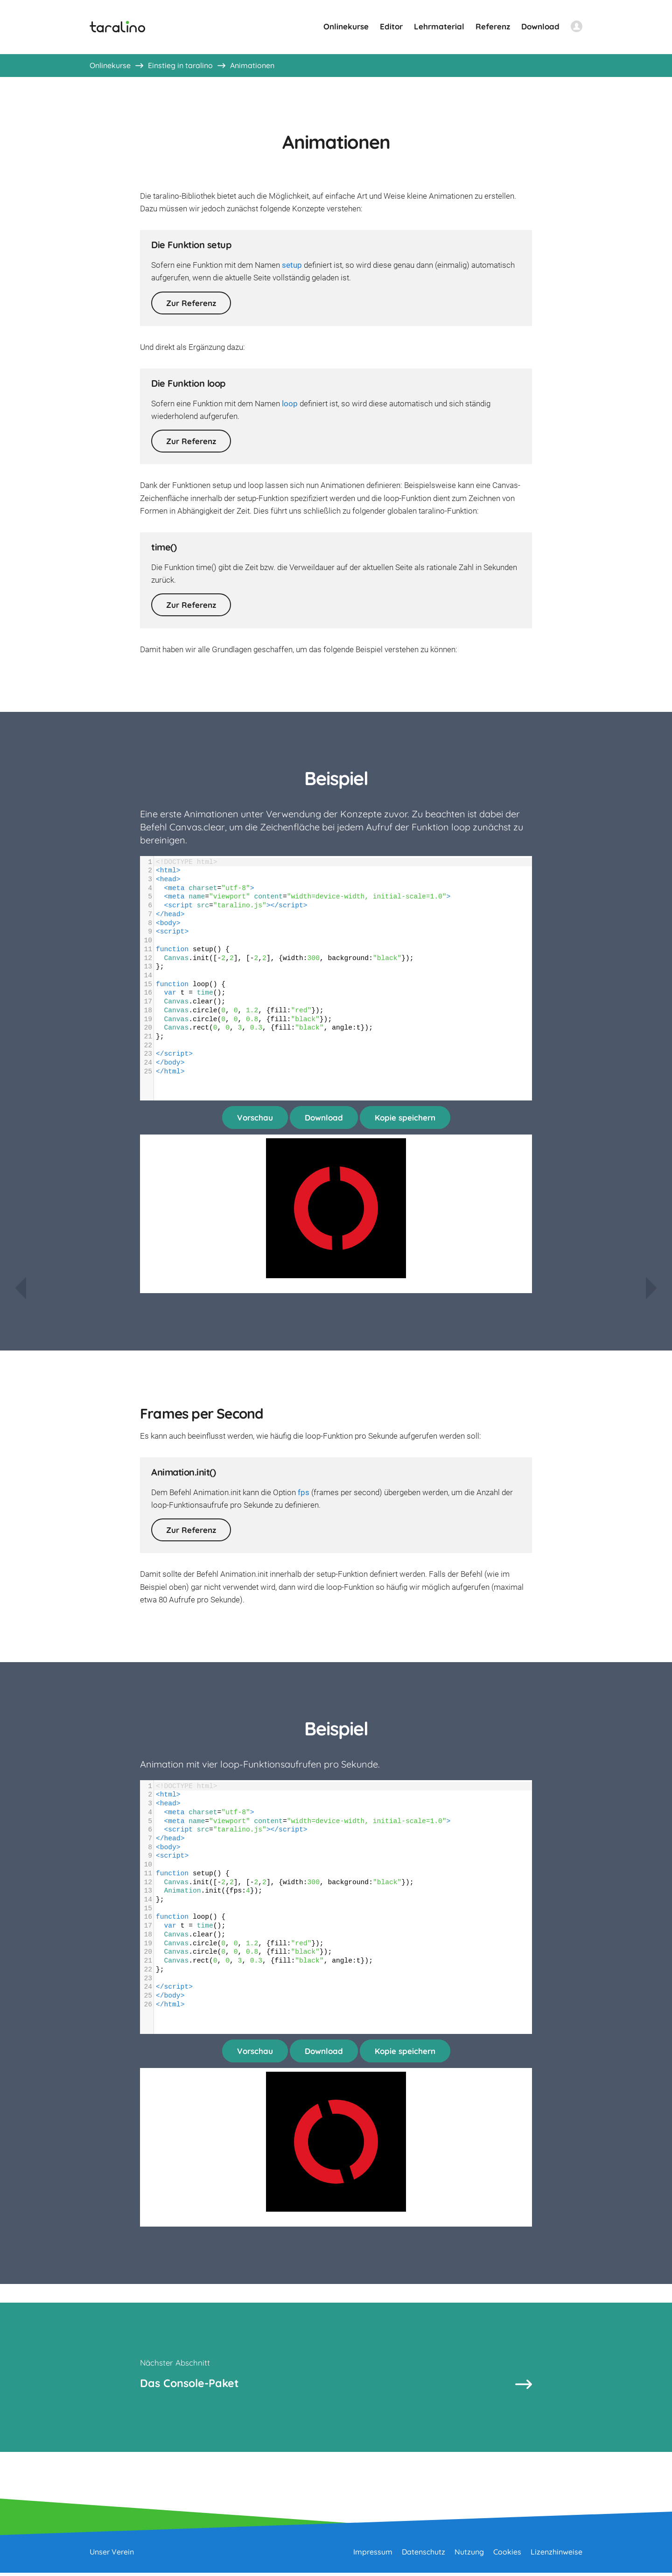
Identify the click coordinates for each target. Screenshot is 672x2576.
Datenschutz (423, 2555)
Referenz (493, 26)
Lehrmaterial (439, 26)
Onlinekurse (346, 26)
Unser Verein (112, 2555)
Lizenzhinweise (556, 2555)
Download (540, 26)
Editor (391, 26)
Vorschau (255, 1117)
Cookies (507, 2555)
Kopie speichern (405, 1117)
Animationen (252, 65)
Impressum (372, 2555)
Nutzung (469, 2555)
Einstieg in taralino (180, 65)
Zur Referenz (191, 303)
